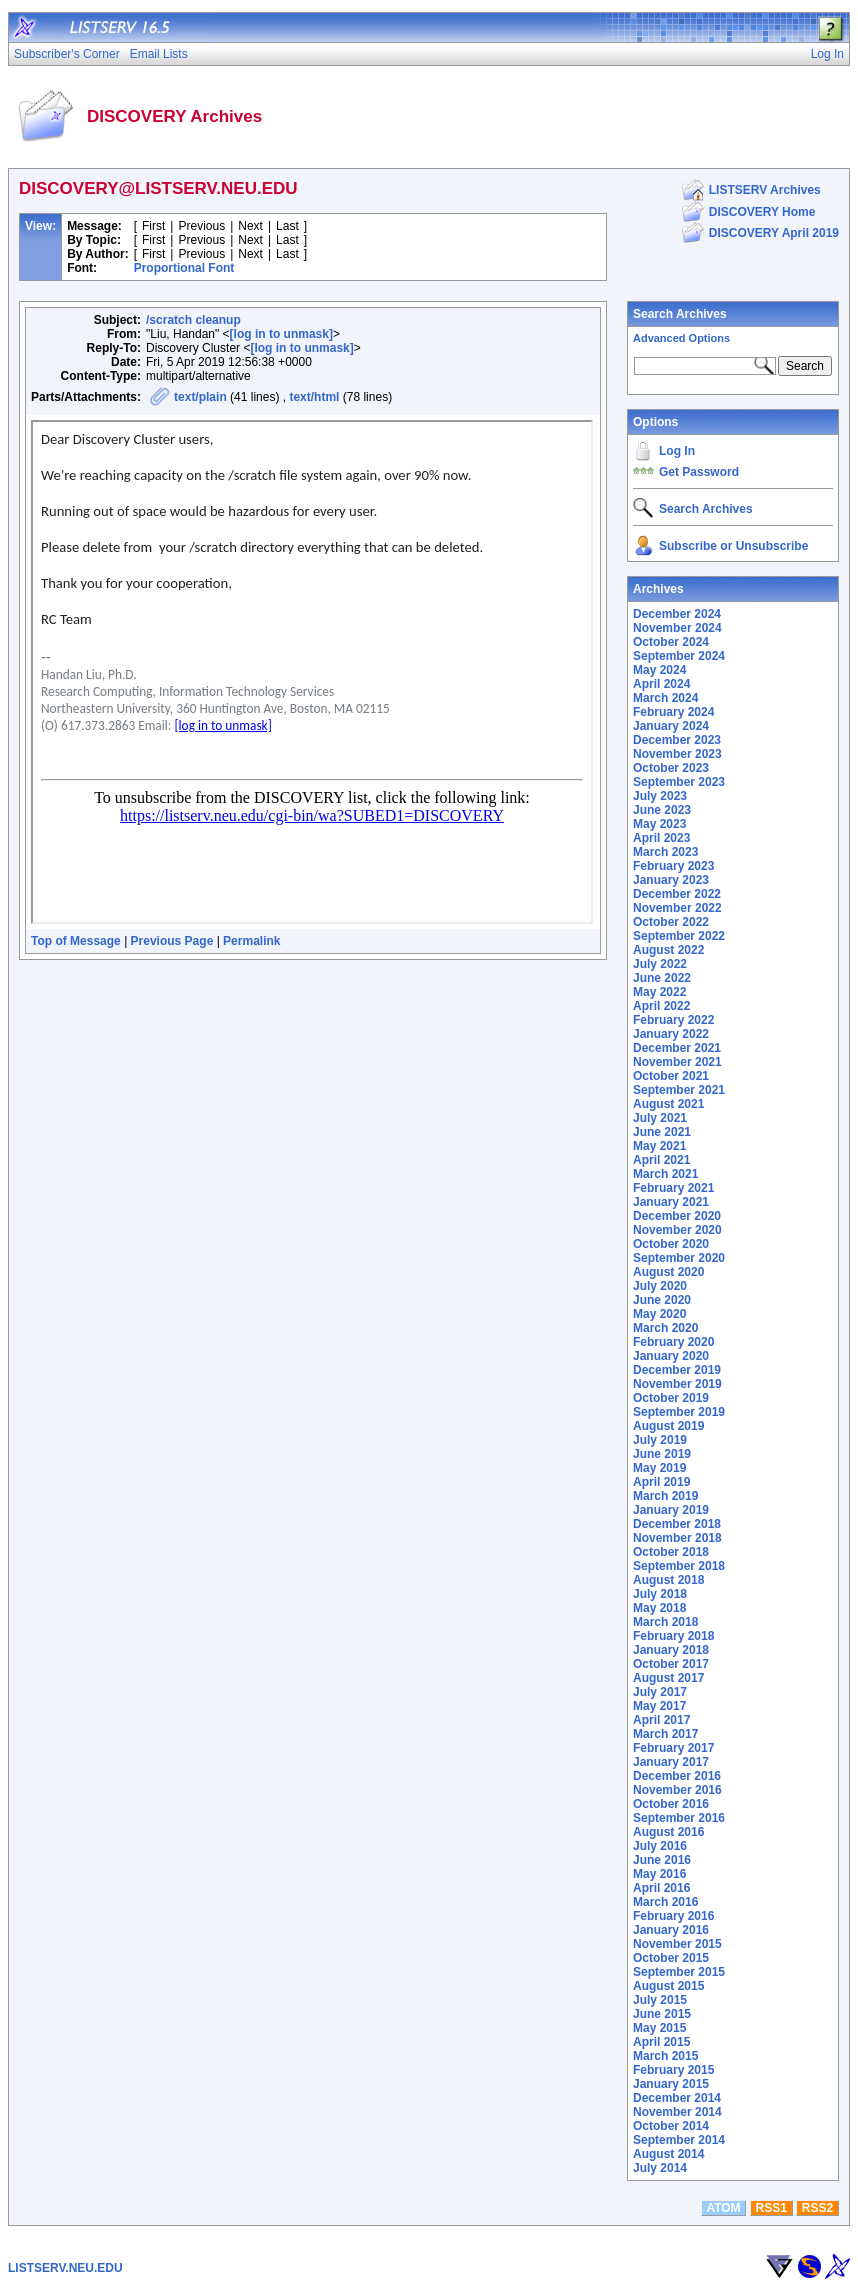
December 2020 (677, 1216)
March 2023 (665, 852)
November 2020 (677, 1230)
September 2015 (679, 1972)
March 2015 (665, 2056)
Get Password (699, 472)
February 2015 (673, 2070)
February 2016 (673, 1916)
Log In (677, 451)
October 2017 (671, 1664)
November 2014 (677, 2112)
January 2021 (671, 1202)
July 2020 (660, 1286)
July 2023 (660, 796)
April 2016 (661, 1888)
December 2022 (677, 894)
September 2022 (679, 936)
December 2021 (677, 1048)
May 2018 (659, 1608)
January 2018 (671, 1650)
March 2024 (665, 698)
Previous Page (172, 941)
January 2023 (671, 880)
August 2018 (668, 1580)
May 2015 (659, 2028)
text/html (314, 397)
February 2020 (673, 1342)
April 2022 (661, 1006)
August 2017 (668, 1678)
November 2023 (677, 754)
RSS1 (771, 2208)
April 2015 (661, 2042)
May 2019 (659, 1468)
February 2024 (673, 712)
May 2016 (659, 1874)
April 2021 (661, 1160)
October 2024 (671, 642)
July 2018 (660, 1594)
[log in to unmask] (281, 334)
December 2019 (677, 1370)
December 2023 (677, 740)
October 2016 (671, 1804)
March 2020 (665, 1328)
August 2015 (668, 1986)
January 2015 (671, 2084)
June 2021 (662, 1132)
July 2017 (660, 1692)
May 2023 (659, 824)
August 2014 (668, 2154)
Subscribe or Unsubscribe (733, 546)
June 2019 (662, 1454)
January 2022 (671, 1034)
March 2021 (665, 1174)
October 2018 (671, 1552)
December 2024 (677, 614)
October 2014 (671, 2126)
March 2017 (665, 1734)
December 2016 (677, 1776)
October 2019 (671, 1398)
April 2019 (661, 1482)
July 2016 (660, 1846)
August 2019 (668, 1426)
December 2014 (677, 2098)
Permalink (251, 941)
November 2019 (677, 1384)
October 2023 (671, 768)
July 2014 (660, 2168)
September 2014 (679, 2140)
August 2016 (668, 1832)
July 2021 (660, 1118)
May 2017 (659, 1706)
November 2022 (677, 908)
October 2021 (671, 1076)
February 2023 (673, 866)
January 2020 (671, 1356)
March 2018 (665, 1622)
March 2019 (665, 1496)
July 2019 (660, 1440)
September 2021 (679, 1090)
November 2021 (677, 1062)
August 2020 (668, 1272)
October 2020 (671, 1244)
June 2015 (662, 2014)
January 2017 (671, 1762)
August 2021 (668, 1104)
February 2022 (673, 1020)
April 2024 (661, 684)
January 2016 (671, 1930)
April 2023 (661, 838)
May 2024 (659, 670)
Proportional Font (184, 268)
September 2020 (679, 1258)
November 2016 (677, 1790)
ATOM (723, 2208)
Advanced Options (681, 338)
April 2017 (661, 1720)
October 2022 (671, 922)
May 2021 (659, 1146)
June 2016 (662, 1860)
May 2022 (659, 992)
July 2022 (660, 964)
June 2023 (662, 810)
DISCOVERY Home (762, 212)
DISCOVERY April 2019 (774, 233)
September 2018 (679, 1566)
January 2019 (671, 1510)
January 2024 (671, 726)
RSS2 (817, 2208)
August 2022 (668, 950)
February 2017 (673, 1748)
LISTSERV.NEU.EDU (65, 2268)
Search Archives (680, 314)
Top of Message (76, 941)
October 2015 (671, 1958)
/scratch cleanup (193, 320)
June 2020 (662, 1300)
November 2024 (677, 628)
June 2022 (662, 978)
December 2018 (677, 1524)
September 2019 (679, 1412)
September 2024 (679, 656)
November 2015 (677, 1944)
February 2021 (673, 1188)
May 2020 (659, 1314)
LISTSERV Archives (765, 190)
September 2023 (679, 782)
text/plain (200, 397)
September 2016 (679, 1818)
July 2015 (660, 2000)
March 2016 (665, 1902)
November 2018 (677, 1538)
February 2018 (673, 1636)
